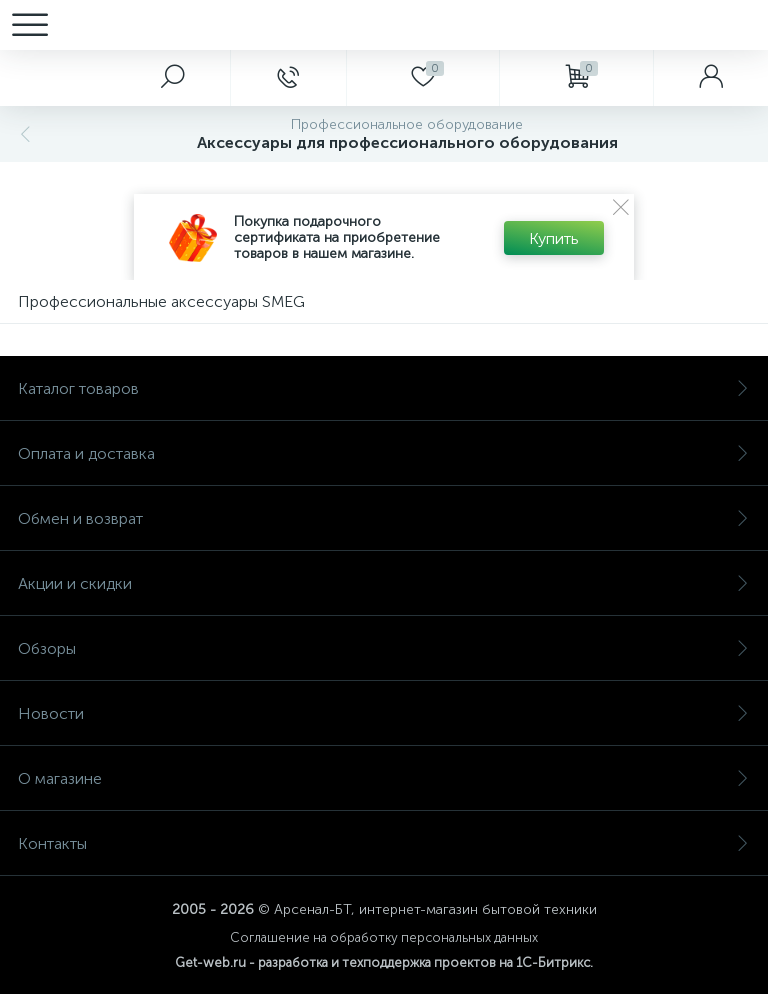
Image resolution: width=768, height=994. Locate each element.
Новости (384, 713)
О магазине (384, 778)
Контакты (384, 843)
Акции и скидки (384, 583)
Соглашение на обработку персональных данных (384, 937)
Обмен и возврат (384, 518)
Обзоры (384, 648)
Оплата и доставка (384, 453)
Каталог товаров (384, 388)
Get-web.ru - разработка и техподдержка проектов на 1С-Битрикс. (384, 962)
